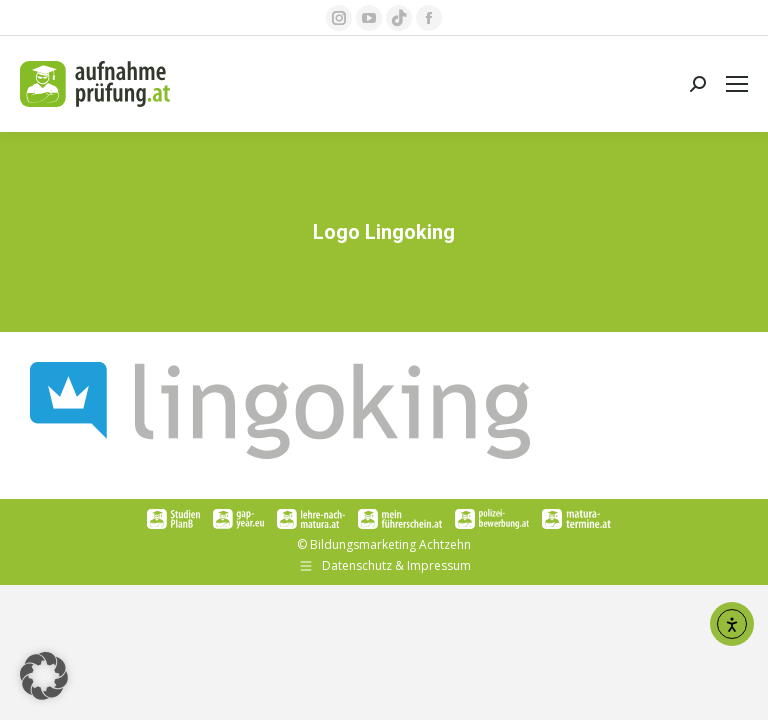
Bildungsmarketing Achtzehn (390, 544)
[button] (44, 676)
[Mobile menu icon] (737, 84)
